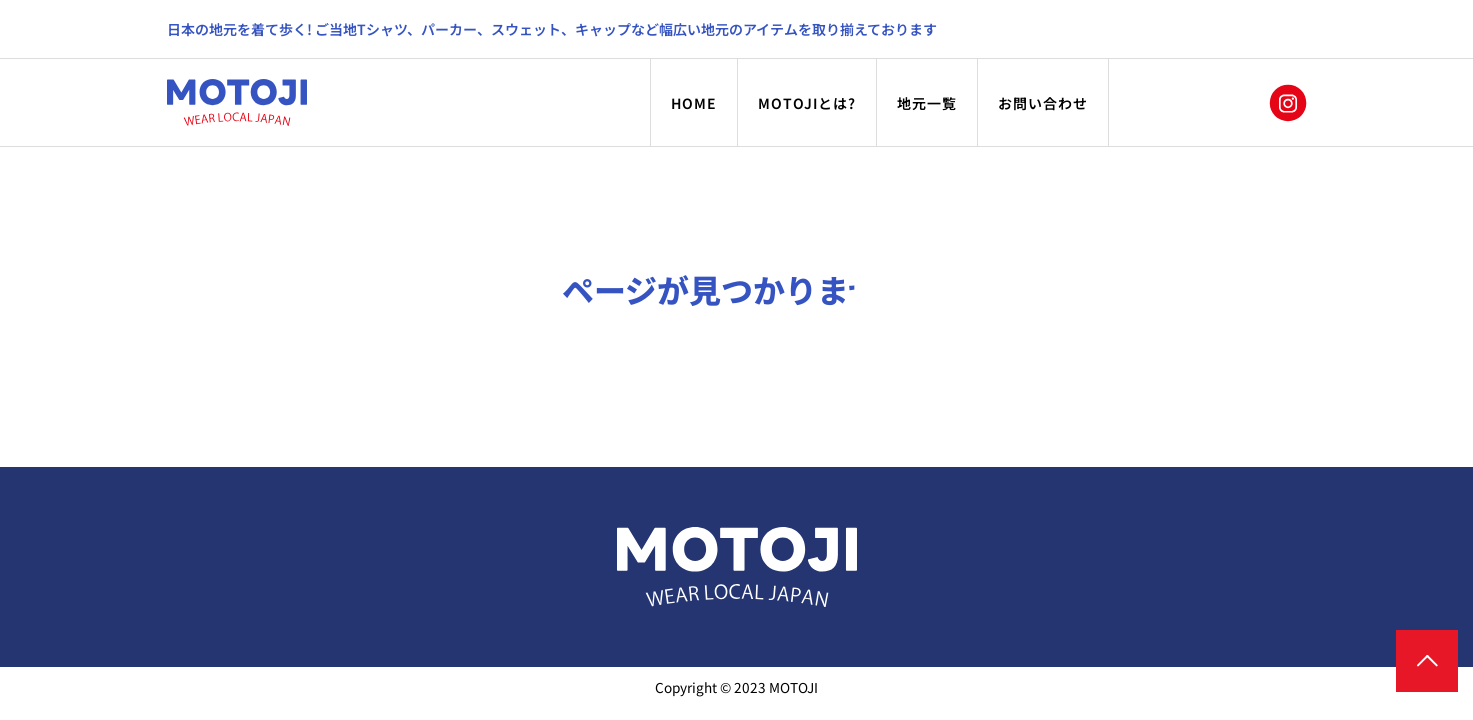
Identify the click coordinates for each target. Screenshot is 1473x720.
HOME (694, 103)
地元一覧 (927, 103)
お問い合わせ (1043, 103)
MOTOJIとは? (807, 103)
